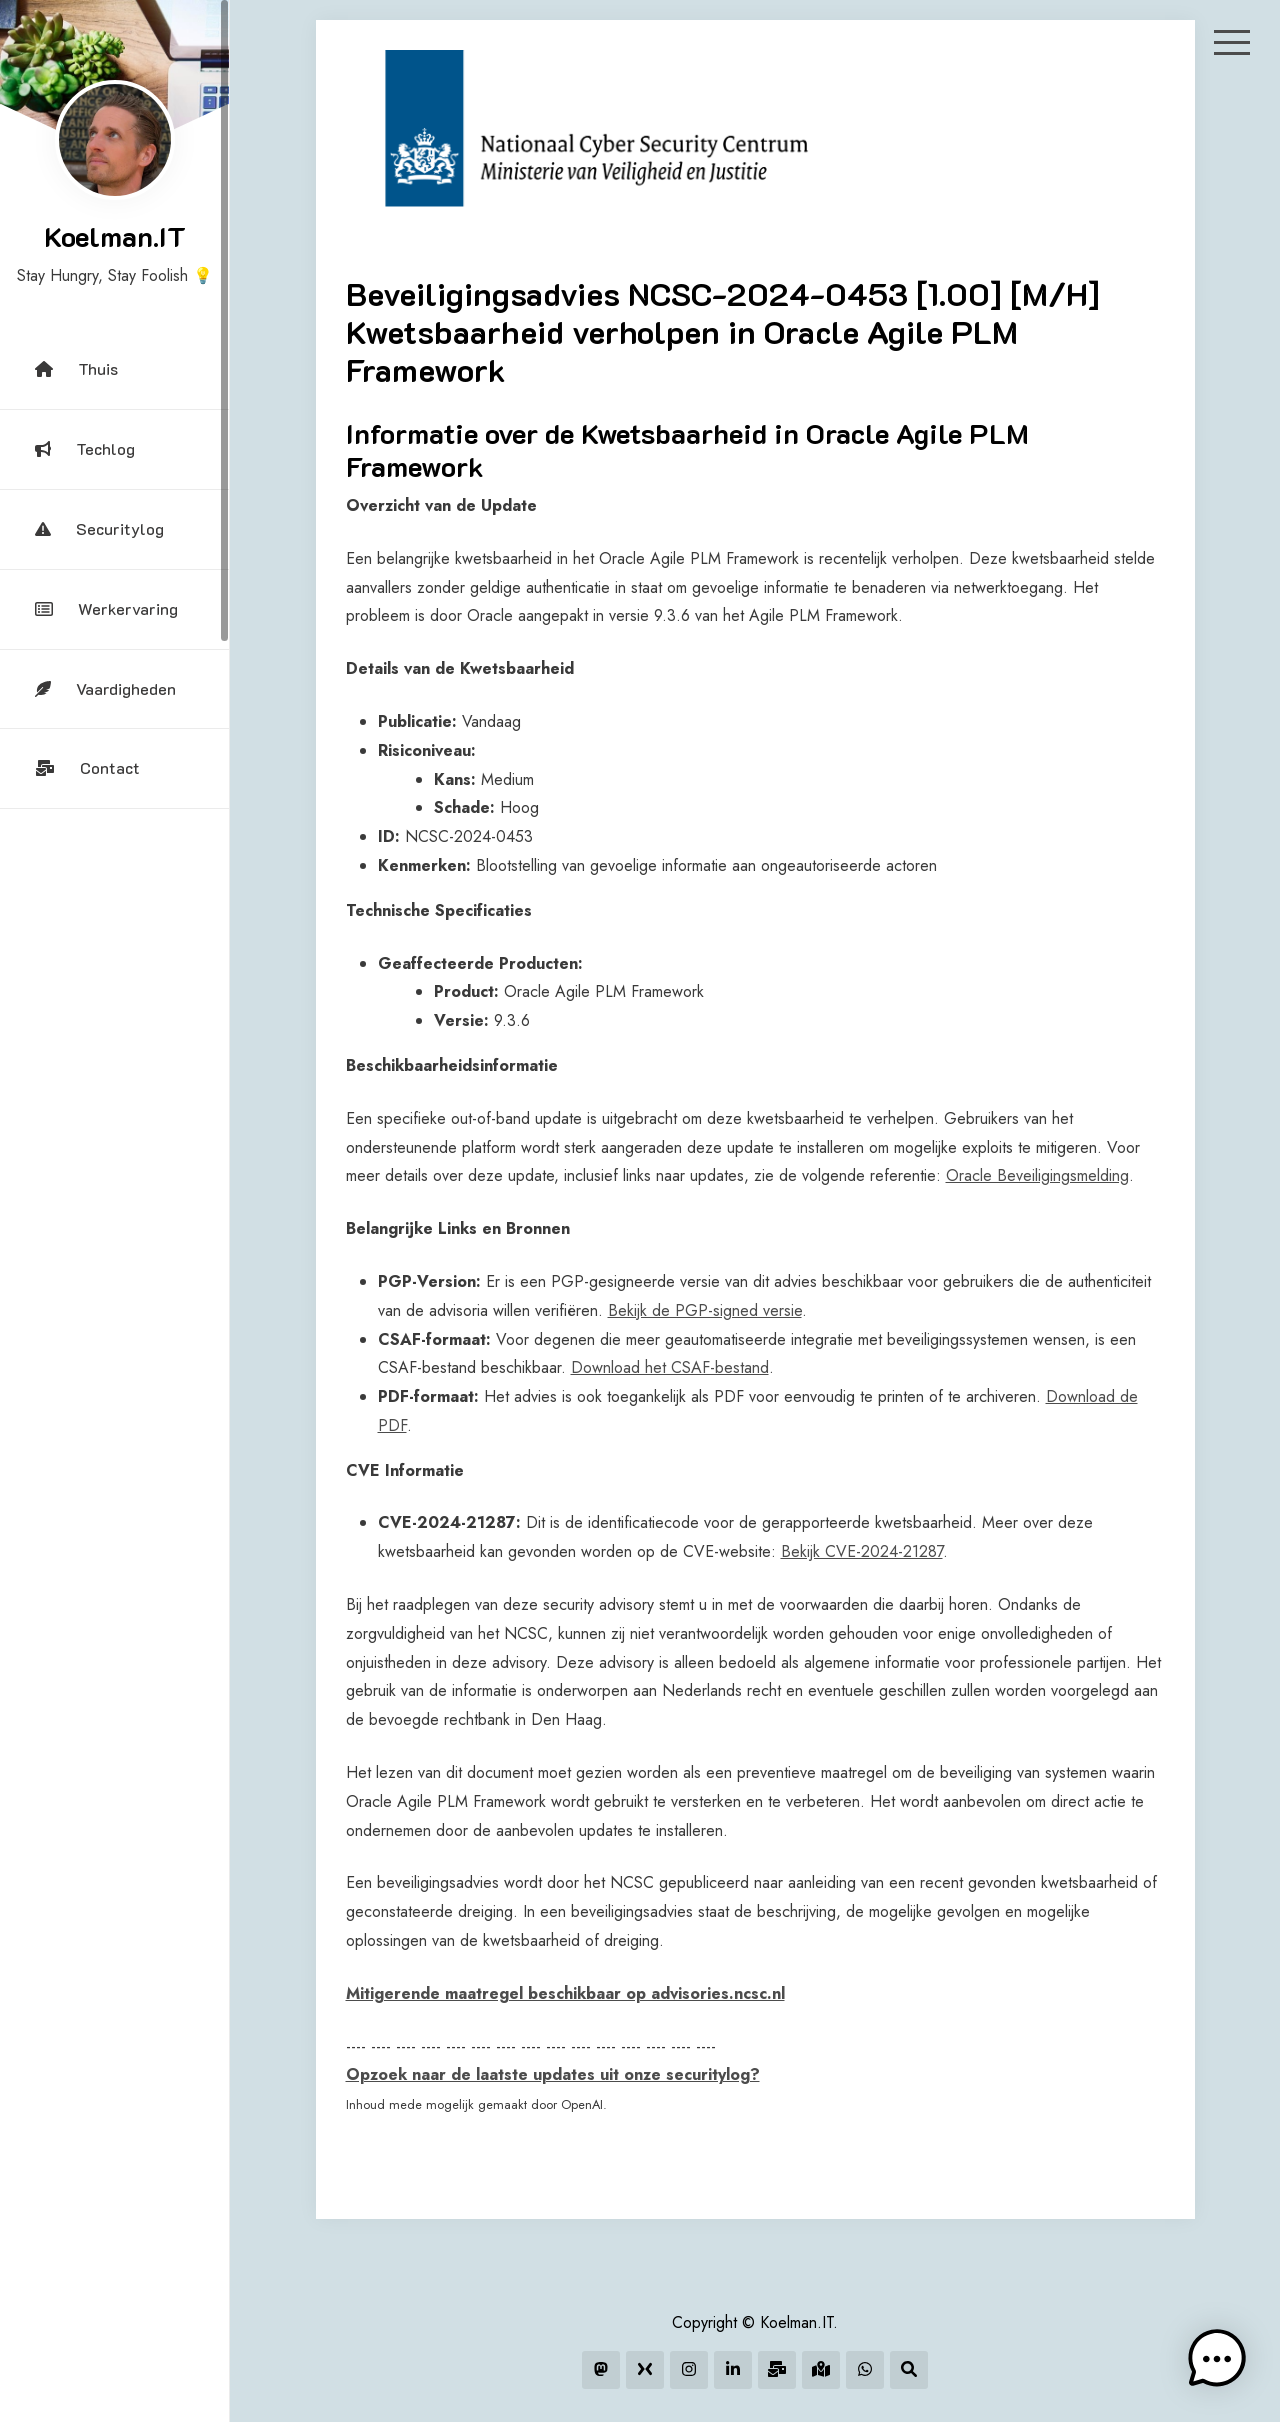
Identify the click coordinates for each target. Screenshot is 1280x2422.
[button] (1218, 2360)
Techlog (85, 448)
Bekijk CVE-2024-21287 (862, 1551)
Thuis (76, 368)
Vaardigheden (105, 688)
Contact (87, 767)
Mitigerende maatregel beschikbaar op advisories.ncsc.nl (565, 1993)
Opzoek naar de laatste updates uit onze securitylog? (553, 2074)
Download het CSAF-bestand (670, 1367)
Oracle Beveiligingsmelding (1037, 1175)
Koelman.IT (115, 236)
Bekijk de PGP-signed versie (705, 1310)
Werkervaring (106, 608)
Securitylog (99, 528)
